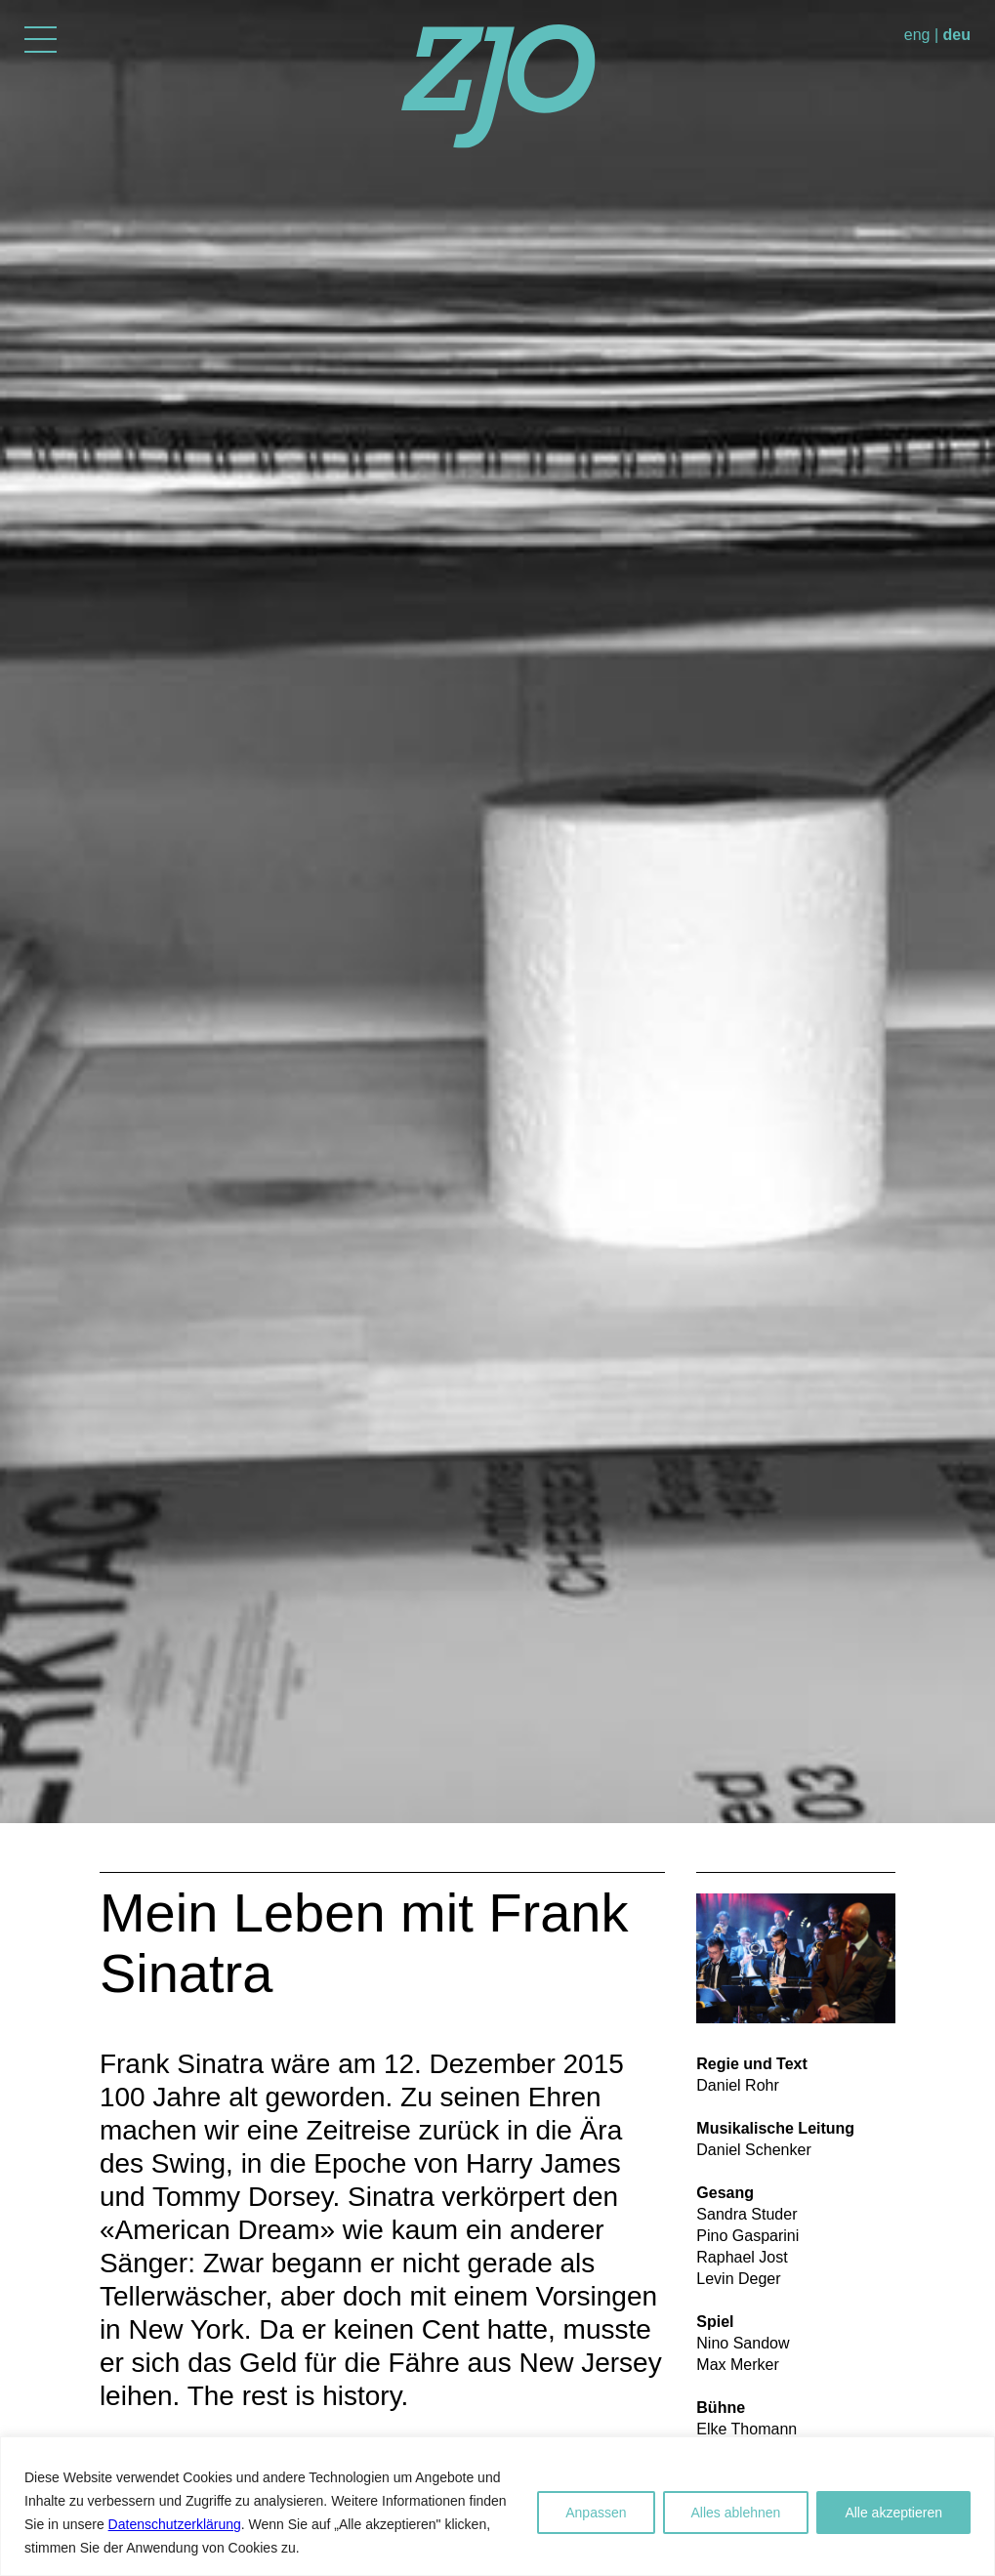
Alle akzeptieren (893, 2512)
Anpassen (595, 2512)
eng (917, 34)
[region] (497, 2506)
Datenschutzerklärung (174, 2524)
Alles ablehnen (736, 2512)
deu (957, 34)
